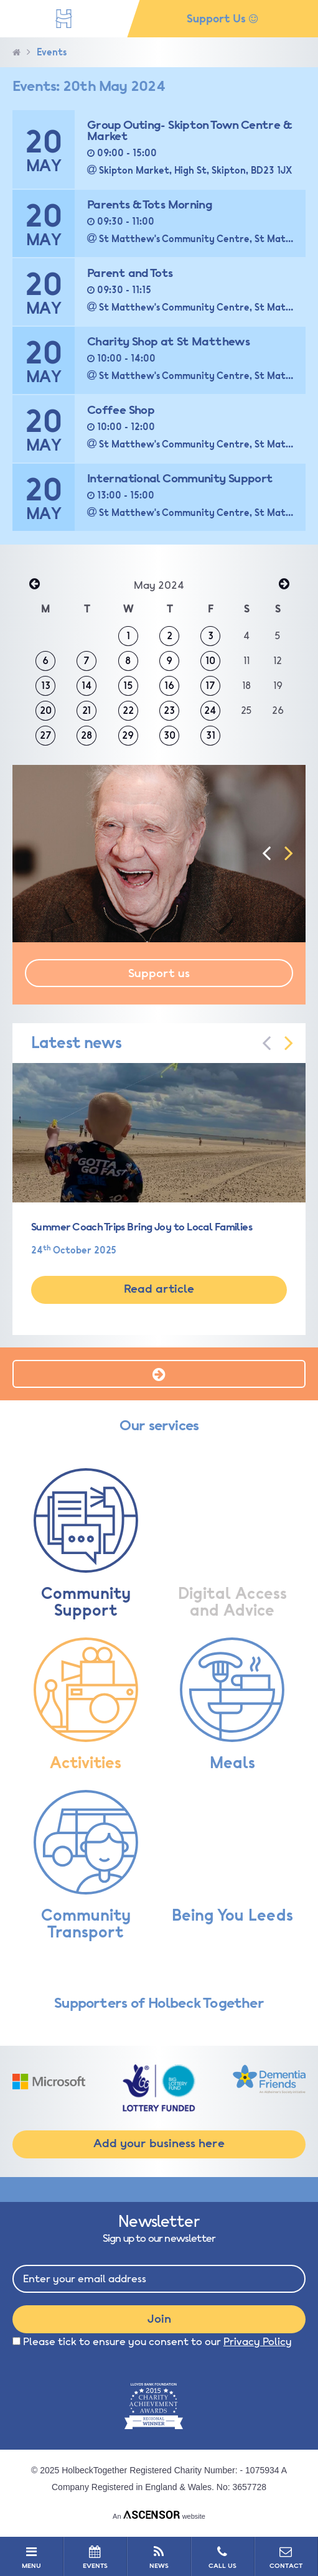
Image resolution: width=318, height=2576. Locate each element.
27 (46, 735)
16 (169, 685)
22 (128, 710)
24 (210, 710)
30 (169, 735)
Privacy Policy (257, 2342)
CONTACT (286, 2557)
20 (46, 710)
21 (86, 710)
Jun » (283, 585)
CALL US (222, 2557)
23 (169, 710)
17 (210, 685)
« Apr (34, 585)
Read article (159, 1289)
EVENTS (94, 2557)
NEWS (158, 2557)
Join (159, 2319)
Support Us (222, 18)
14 (87, 685)
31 (210, 735)
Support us (159, 973)
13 (45, 685)
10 (210, 661)
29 (128, 735)
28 (86, 735)
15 (128, 685)
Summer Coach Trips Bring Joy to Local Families (141, 1227)
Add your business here (159, 2143)
